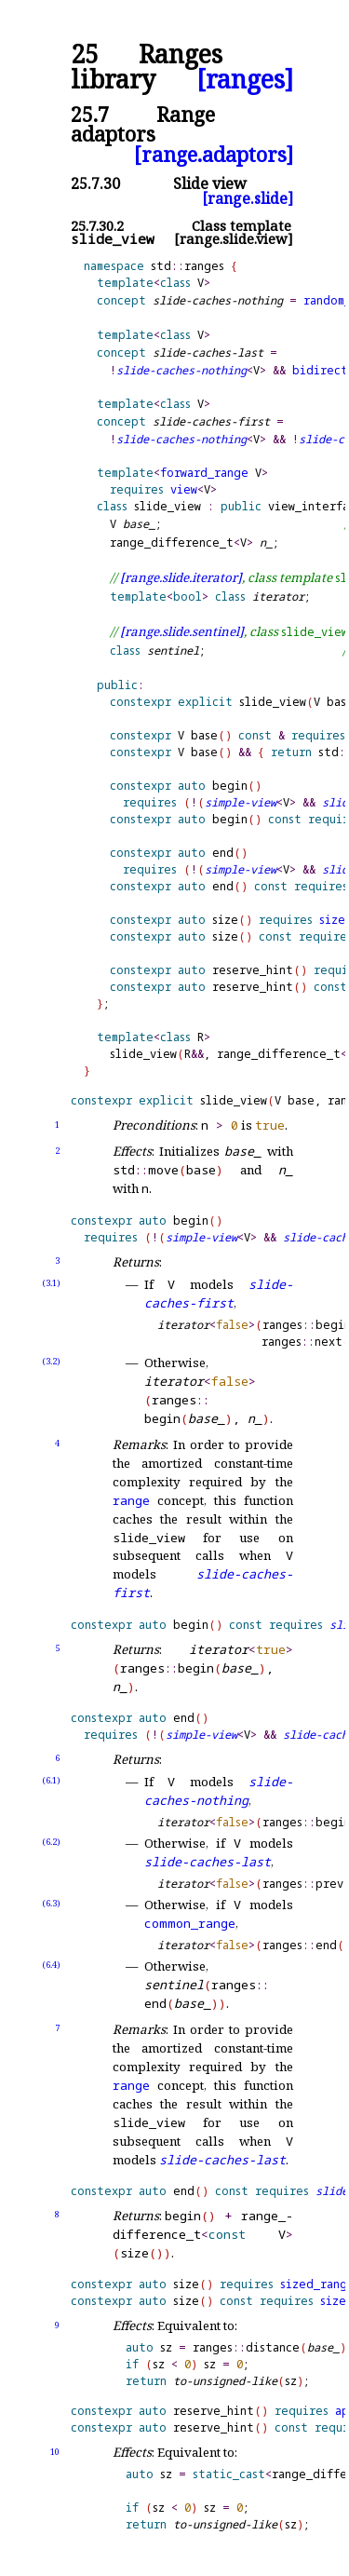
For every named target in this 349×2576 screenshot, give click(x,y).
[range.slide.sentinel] (182, 631)
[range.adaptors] (213, 154)
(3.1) (51, 1283)
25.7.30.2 (97, 226)
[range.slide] (247, 198)
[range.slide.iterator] (181, 577)
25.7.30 (95, 183)
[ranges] (244, 79)
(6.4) (51, 1965)
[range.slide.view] (233, 239)
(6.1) (51, 1780)
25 (85, 54)
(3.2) (51, 1361)
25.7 (90, 114)
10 (55, 2452)
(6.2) (51, 1842)
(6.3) (51, 1903)
